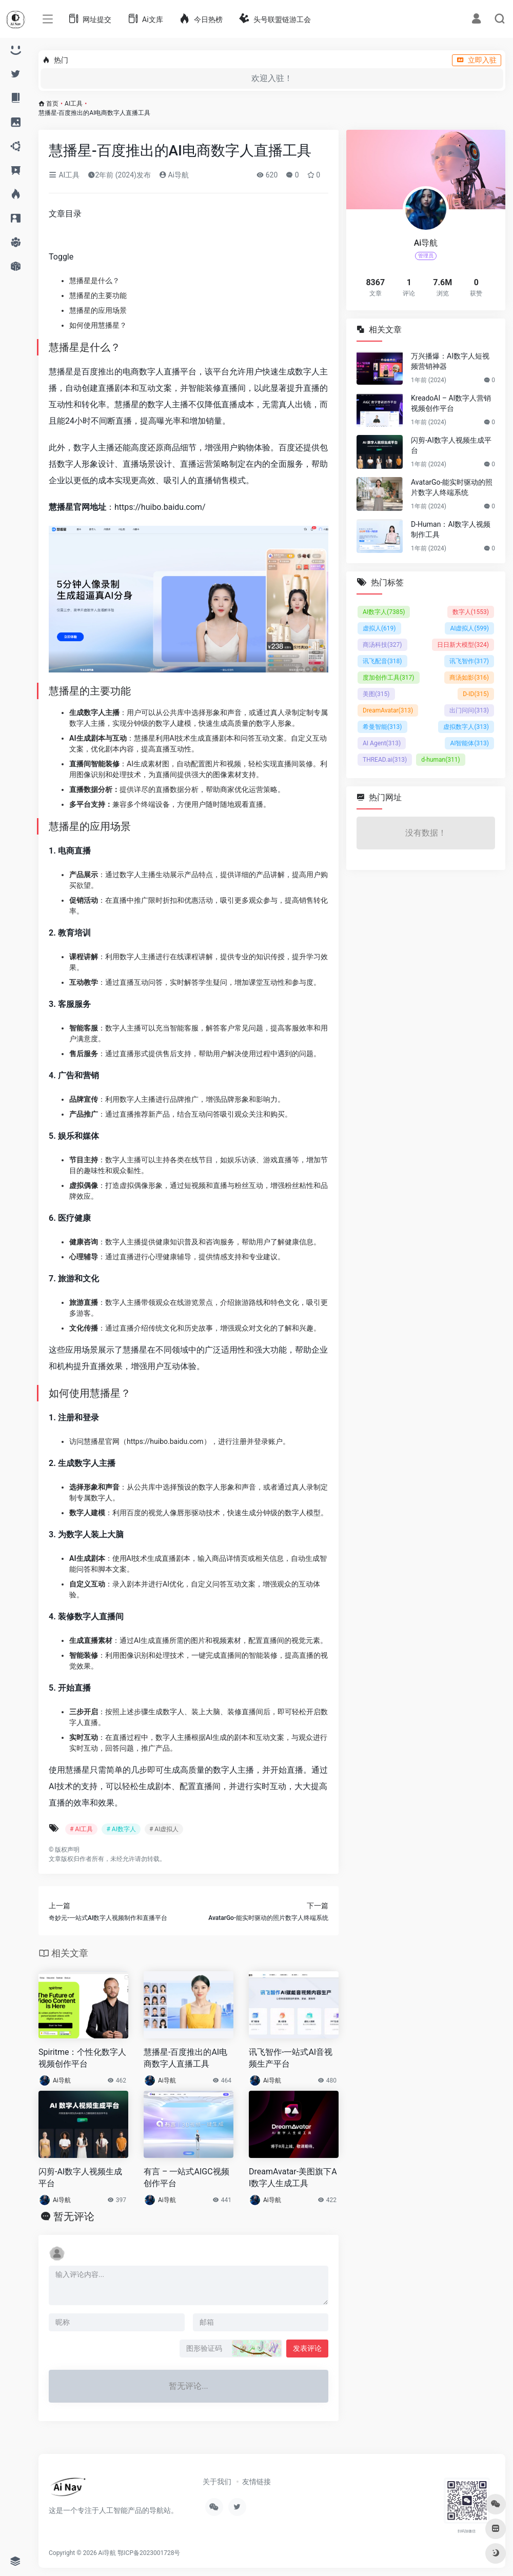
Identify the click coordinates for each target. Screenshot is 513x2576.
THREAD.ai (385, 759)
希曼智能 (382, 726)
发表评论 (307, 2348)
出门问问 (469, 710)
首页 (52, 103)
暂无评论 (73, 2216)
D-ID (476, 694)
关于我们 (217, 2482)
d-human (440, 759)
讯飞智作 (469, 661)
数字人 (470, 612)
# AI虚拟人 (164, 1829)
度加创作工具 (389, 677)
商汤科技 (382, 644)
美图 (376, 694)
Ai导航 (174, 175)
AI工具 (74, 103)
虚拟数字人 (466, 726)
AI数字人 (384, 612)
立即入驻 (477, 60)
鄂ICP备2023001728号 (148, 2553)
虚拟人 (379, 628)
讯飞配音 (382, 661)
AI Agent (382, 743)
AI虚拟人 (469, 628)
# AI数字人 (120, 1829)
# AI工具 (81, 1829)
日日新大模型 (463, 644)
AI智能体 (469, 743)
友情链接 (256, 2482)
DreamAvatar (388, 710)
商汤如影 (469, 677)
